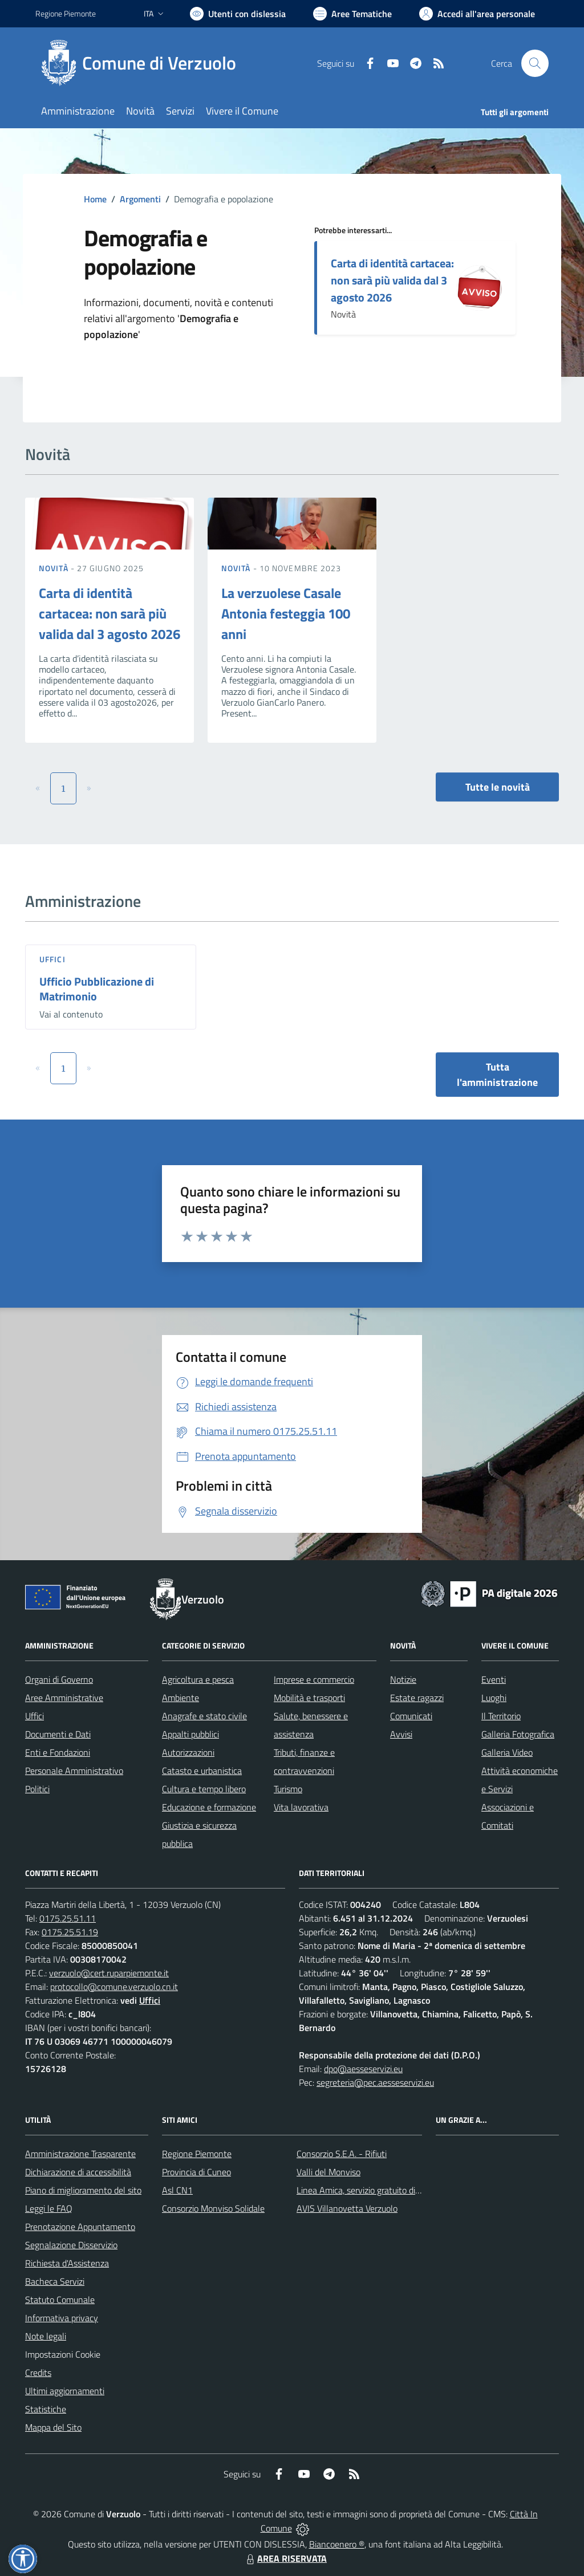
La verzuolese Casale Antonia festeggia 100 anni (285, 613)
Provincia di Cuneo (196, 2172)
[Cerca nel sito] (535, 63)
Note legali (45, 2336)
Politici (37, 1789)
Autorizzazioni (188, 1752)
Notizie (403, 1679)
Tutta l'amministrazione (497, 1074)
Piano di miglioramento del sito (83, 2190)
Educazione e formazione (209, 1807)
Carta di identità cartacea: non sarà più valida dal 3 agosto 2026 (392, 280)
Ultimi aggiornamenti (64, 2391)
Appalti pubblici (190, 1734)
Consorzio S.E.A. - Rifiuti (342, 2153)
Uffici (52, 959)
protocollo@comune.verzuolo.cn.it (114, 1986)
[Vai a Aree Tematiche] (352, 13)
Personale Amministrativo (74, 1770)
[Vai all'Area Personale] (477, 13)
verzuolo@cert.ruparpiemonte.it (109, 1973)
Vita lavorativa (301, 1807)
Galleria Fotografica (517, 1734)
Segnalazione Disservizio (71, 2245)
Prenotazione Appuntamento (80, 2226)
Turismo (288, 1789)
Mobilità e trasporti (309, 1697)
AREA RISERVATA (285, 2558)
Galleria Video (507, 1752)
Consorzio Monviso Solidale (213, 2208)
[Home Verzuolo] (142, 63)
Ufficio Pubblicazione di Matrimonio (96, 989)
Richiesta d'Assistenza (67, 2263)
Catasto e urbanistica (202, 1770)
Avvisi (401, 1734)
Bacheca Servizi (54, 2281)
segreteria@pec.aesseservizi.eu (375, 2082)
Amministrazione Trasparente (80, 2153)
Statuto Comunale (60, 2299)
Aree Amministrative (64, 1697)
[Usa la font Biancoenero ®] (237, 13)
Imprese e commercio (314, 1679)
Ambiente (180, 1697)
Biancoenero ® (336, 2544)
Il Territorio (501, 1716)
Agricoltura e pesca (198, 1679)
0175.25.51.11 (67, 1918)
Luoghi (493, 1697)
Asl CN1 (177, 2190)
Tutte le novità (497, 787)
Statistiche (45, 2409)
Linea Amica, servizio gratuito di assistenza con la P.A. (397, 2190)
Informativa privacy (61, 2318)
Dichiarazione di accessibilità (78, 2172)
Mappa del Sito (53, 2427)
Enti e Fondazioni (57, 1752)
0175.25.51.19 (70, 1932)
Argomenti (140, 199)
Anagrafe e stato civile (204, 1716)
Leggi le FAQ (48, 2208)
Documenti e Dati (58, 1734)
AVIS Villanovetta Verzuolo (347, 2208)
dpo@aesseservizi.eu (363, 2069)
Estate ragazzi (417, 1697)
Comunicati (411, 1716)
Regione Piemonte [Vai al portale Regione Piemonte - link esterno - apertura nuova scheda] (65, 13)
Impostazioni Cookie (62, 2354)
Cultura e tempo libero (204, 1789)
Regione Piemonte (197, 2153)
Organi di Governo (59, 1679)
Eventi (493, 1679)
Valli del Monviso (328, 2172)
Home (95, 199)
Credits (38, 2372)
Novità (55, 568)
